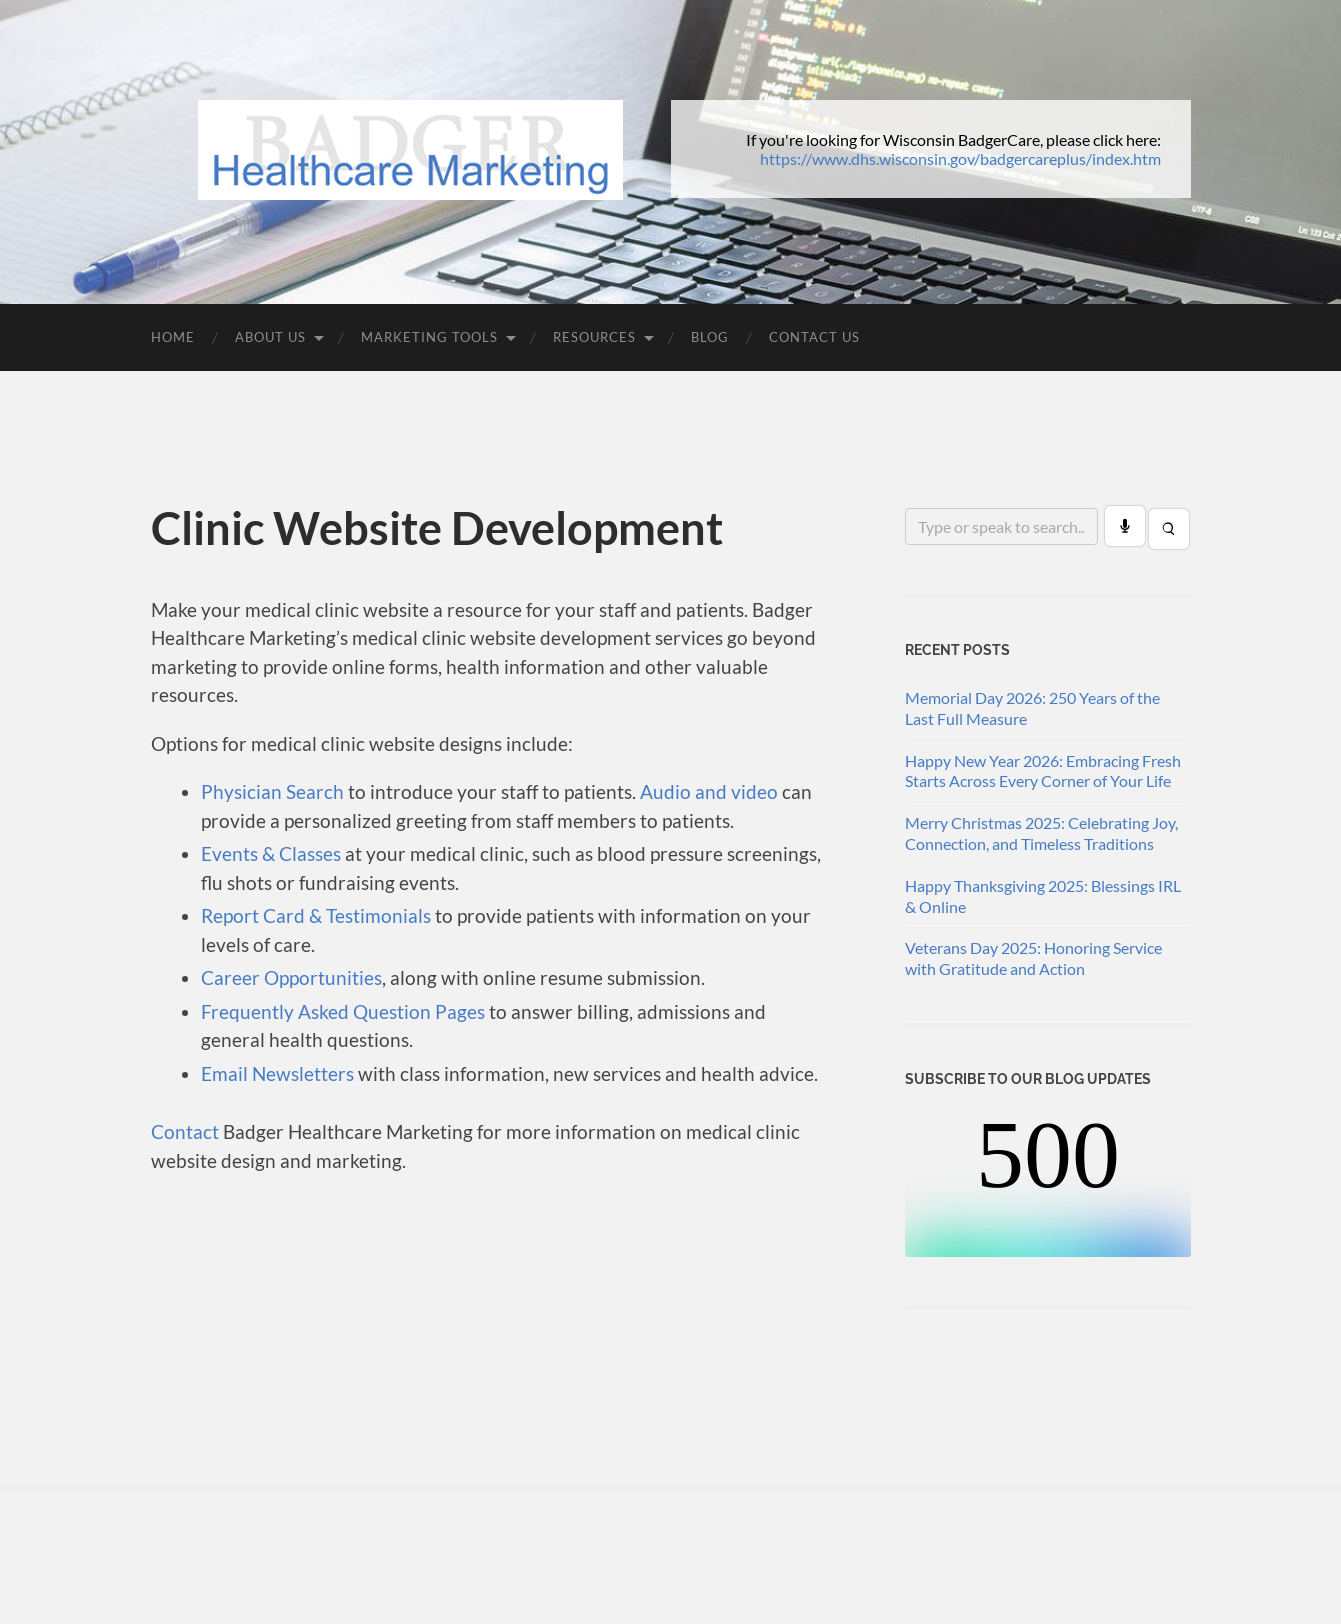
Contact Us (814, 337)
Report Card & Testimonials (316, 915)
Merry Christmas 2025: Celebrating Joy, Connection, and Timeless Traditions (1041, 833)
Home (173, 337)
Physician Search (272, 791)
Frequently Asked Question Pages (343, 1011)
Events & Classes (271, 853)
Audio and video (709, 791)
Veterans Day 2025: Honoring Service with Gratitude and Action (1033, 958)
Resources (594, 337)
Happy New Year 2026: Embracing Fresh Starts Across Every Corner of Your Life (1043, 771)
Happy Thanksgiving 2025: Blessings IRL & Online (1043, 896)
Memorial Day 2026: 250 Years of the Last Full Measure (1032, 708)
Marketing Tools (429, 337)
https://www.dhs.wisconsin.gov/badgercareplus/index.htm (960, 158)
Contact (185, 1131)
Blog (710, 337)
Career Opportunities (291, 977)
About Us (270, 337)
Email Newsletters (277, 1073)
